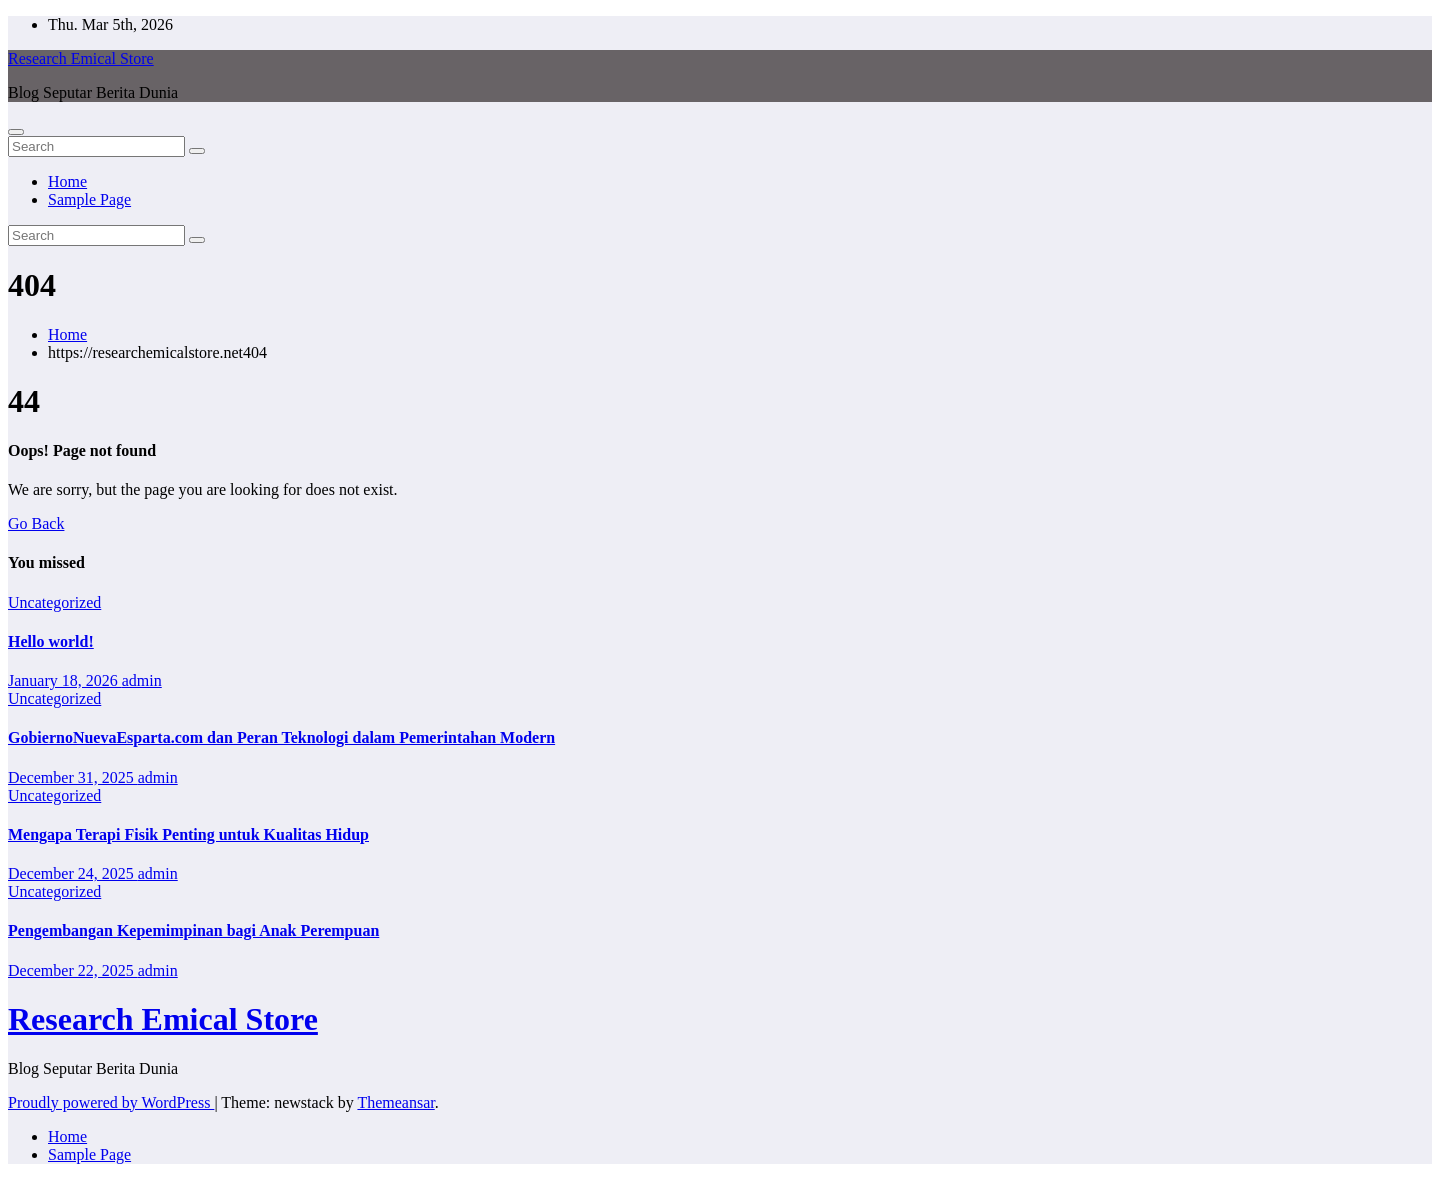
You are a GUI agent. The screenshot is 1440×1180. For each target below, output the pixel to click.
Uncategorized (54, 602)
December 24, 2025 (73, 873)
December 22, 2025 (73, 970)
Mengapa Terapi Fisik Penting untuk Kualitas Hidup (188, 834)
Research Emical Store (81, 58)
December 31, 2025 (73, 777)
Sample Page (89, 199)
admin (142, 680)
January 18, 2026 (65, 680)
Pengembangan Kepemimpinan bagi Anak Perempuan (193, 930)
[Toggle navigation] (16, 132)
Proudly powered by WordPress (111, 1102)
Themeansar (395, 1102)
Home (67, 181)
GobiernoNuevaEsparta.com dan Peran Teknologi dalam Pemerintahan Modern (281, 737)
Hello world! (51, 641)
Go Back (36, 523)
